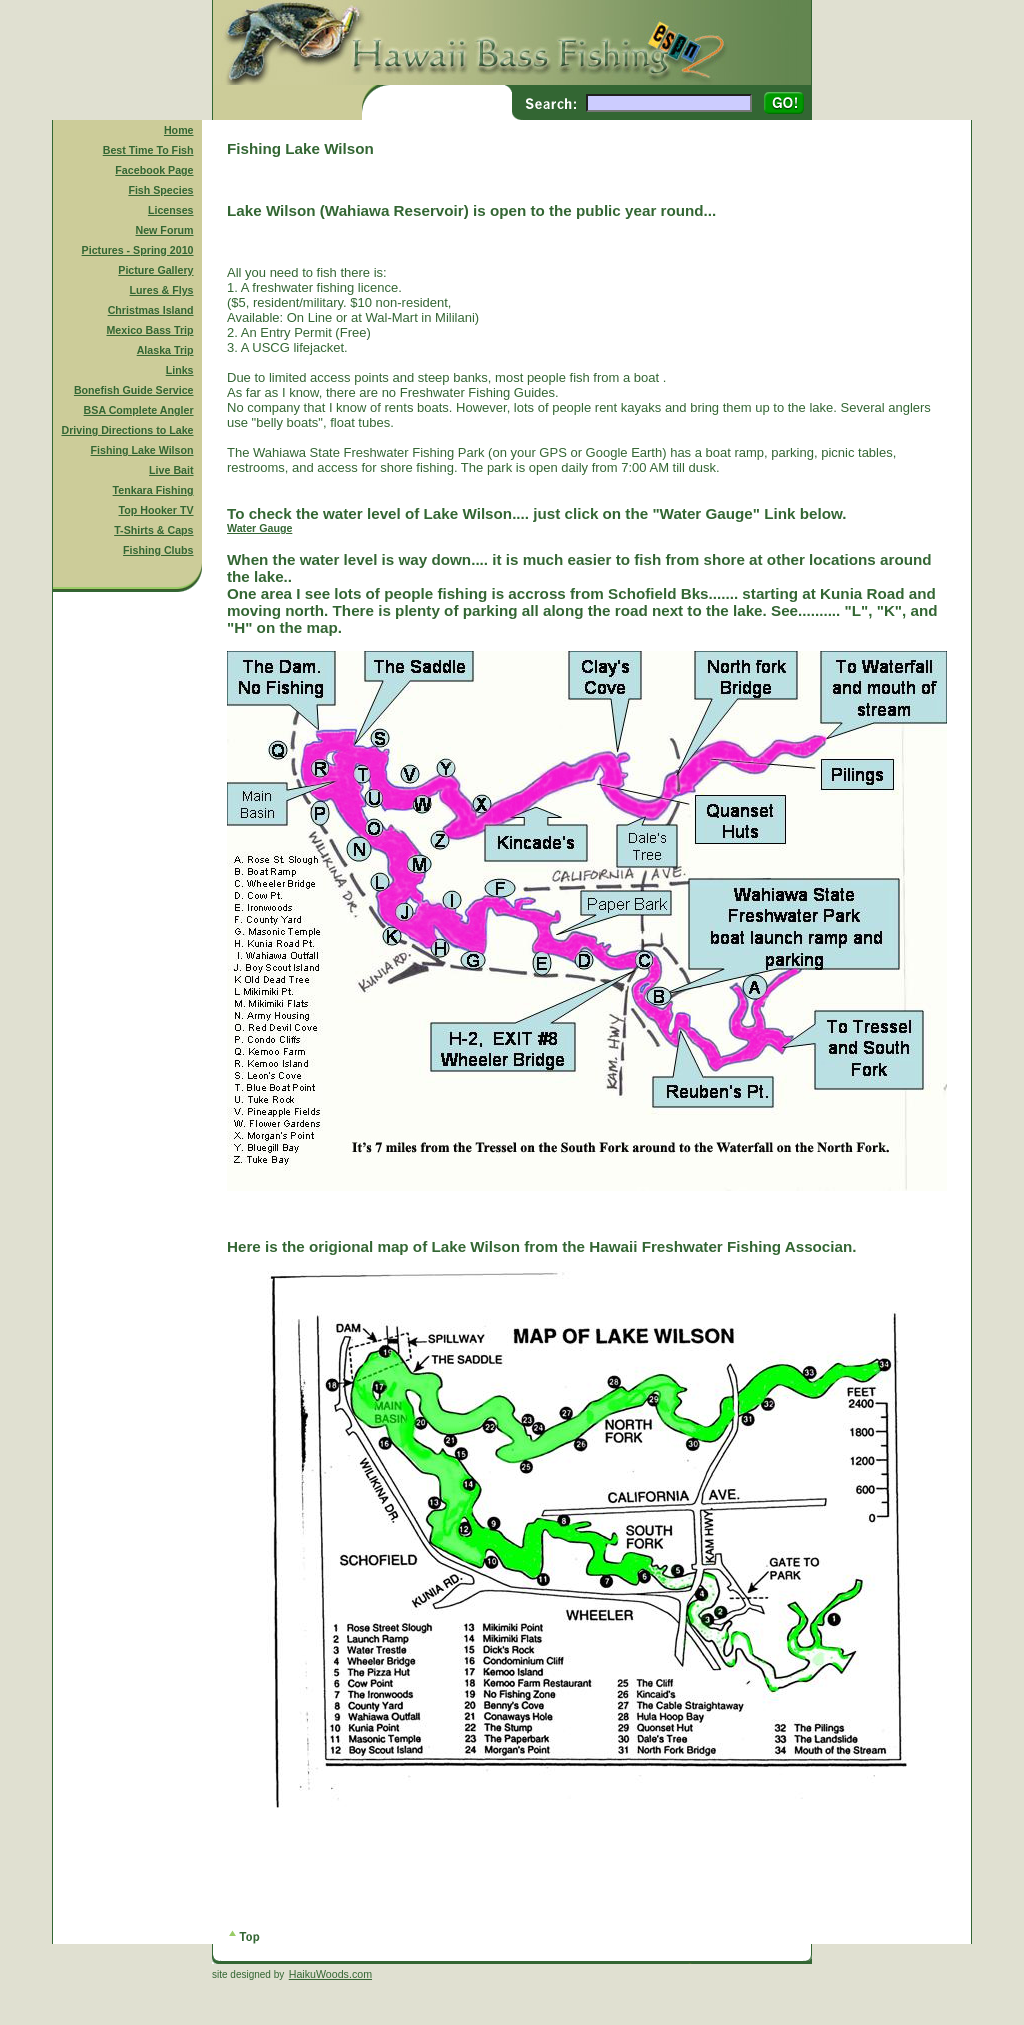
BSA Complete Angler (139, 410)
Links (180, 370)
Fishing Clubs (158, 550)
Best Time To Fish (148, 150)
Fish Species (160, 190)
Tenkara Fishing (153, 490)
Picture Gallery (155, 270)
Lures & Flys (162, 290)
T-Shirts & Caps (153, 530)
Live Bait (171, 470)
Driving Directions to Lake (127, 430)
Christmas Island (151, 310)
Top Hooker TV (156, 510)
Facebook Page (154, 170)
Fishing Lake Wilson (142, 450)
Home (179, 130)
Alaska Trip (165, 350)
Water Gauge (259, 528)
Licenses (171, 210)
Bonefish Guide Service (134, 390)
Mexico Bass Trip (149, 330)
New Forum (165, 230)
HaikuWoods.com (330, 1974)
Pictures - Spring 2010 (138, 250)
